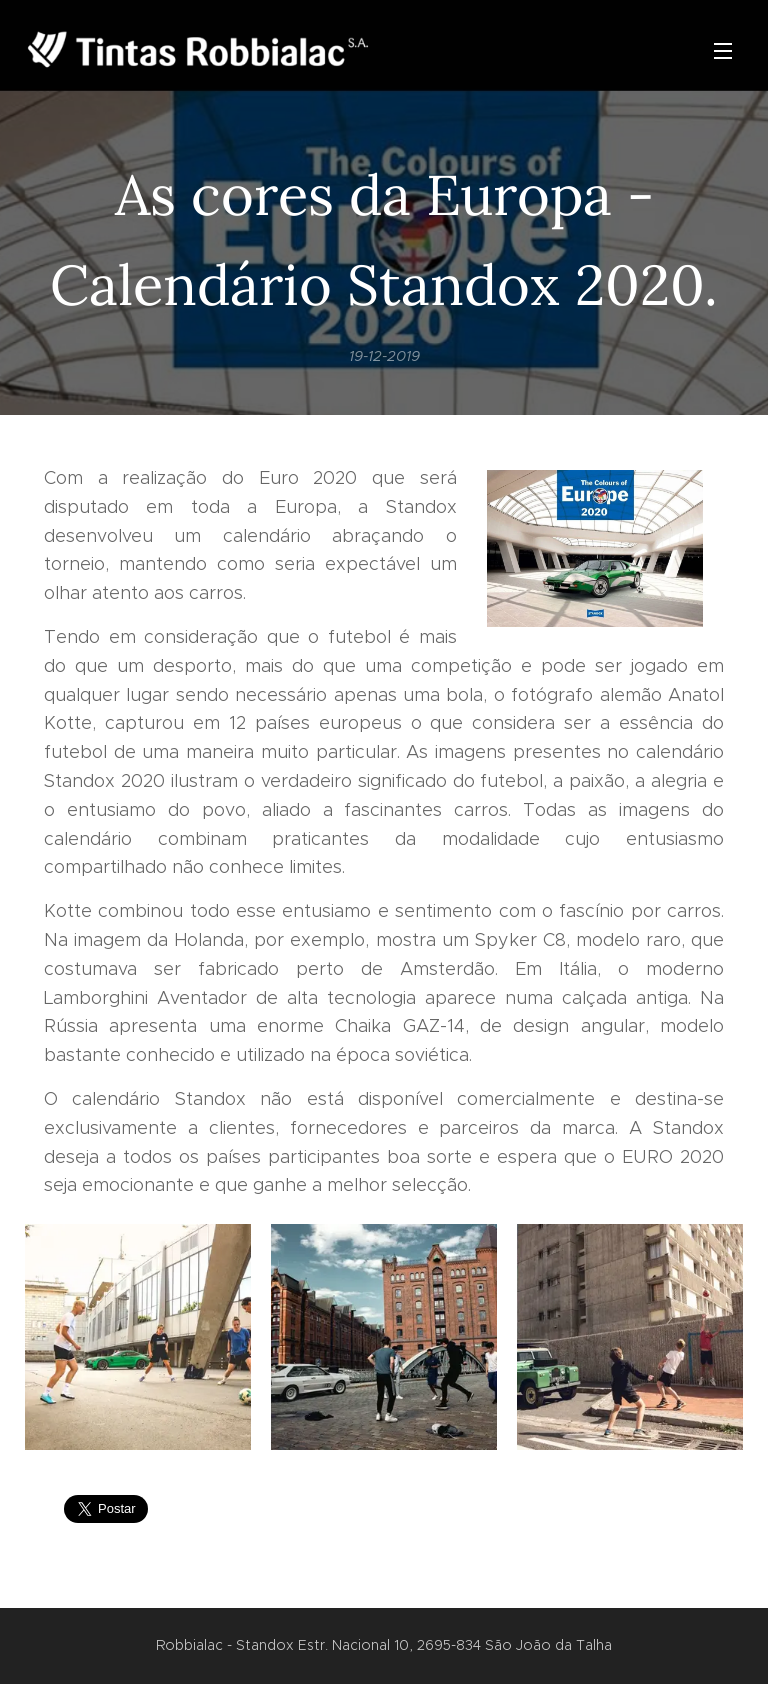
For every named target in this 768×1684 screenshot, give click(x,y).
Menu (723, 51)
